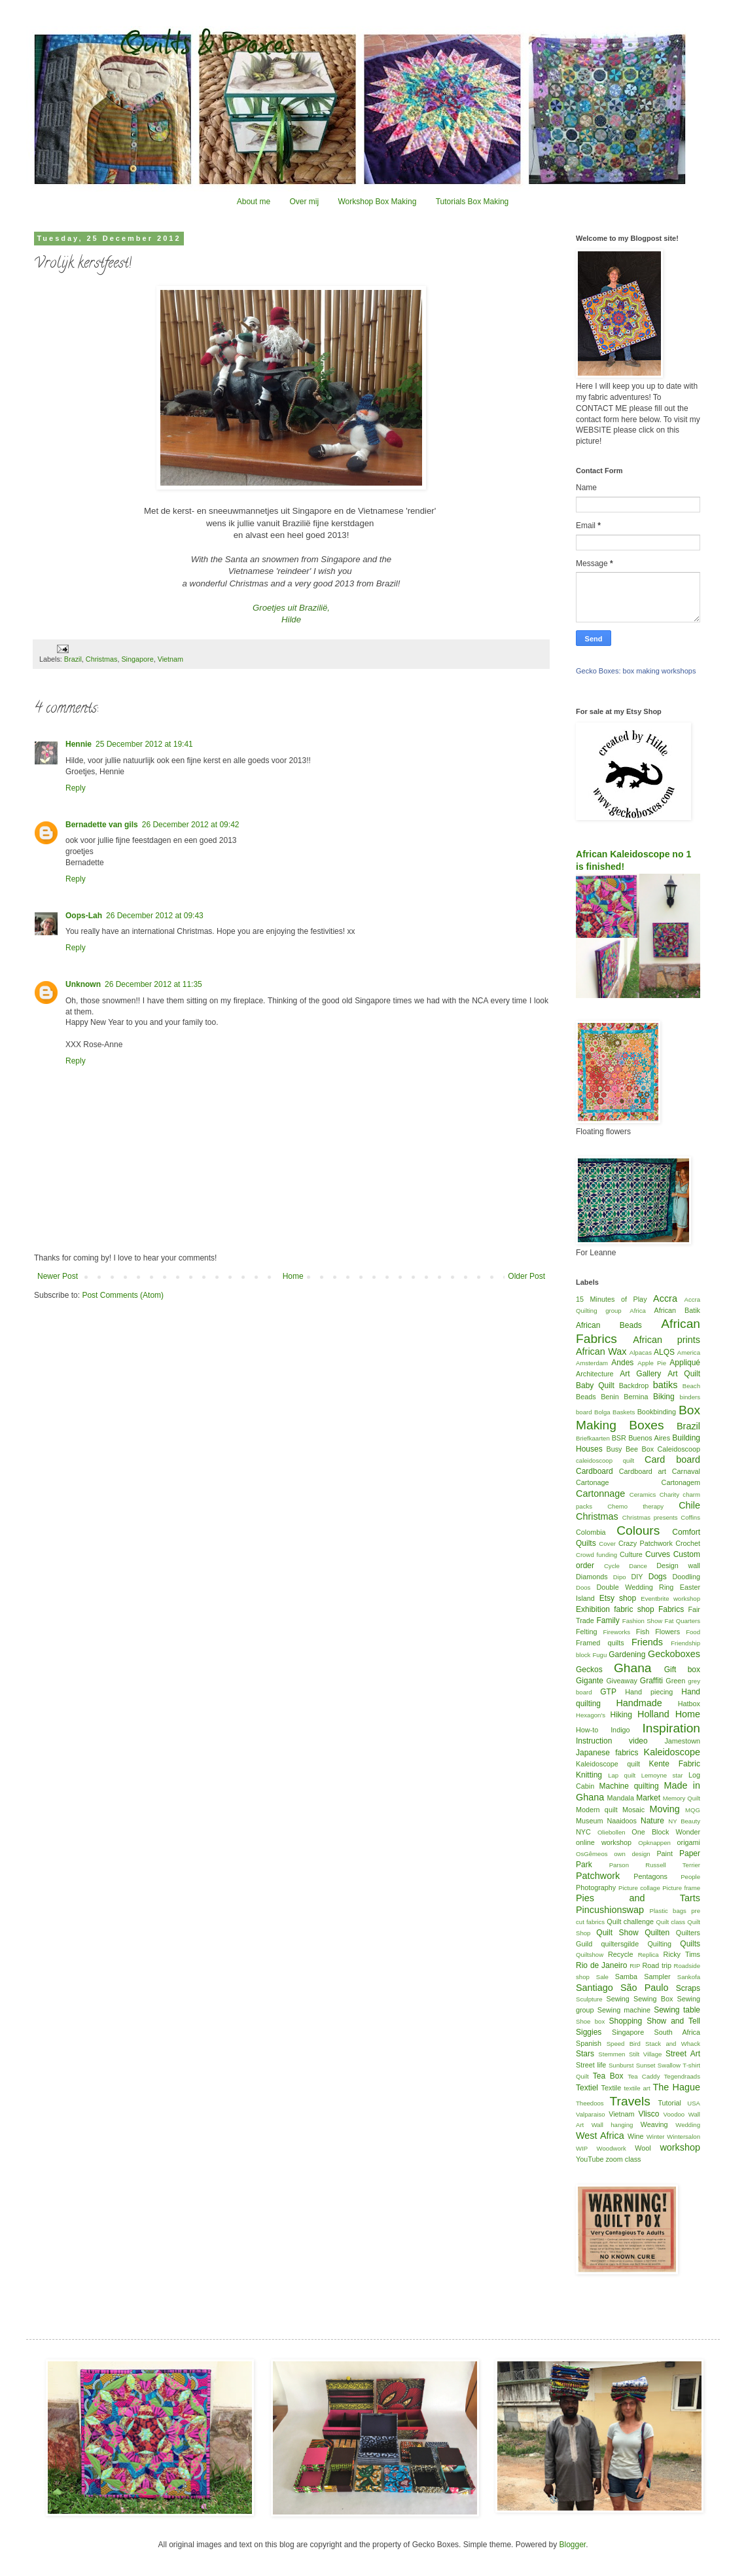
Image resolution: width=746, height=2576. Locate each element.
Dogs (657, 1576)
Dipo (619, 1577)
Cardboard (594, 1471)
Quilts (690, 1943)
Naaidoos (622, 1821)
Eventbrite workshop (670, 1598)
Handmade (639, 1703)
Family (607, 1620)
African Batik (677, 1310)
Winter (656, 2136)
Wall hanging (612, 2124)
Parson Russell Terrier (654, 1865)
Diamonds (592, 1577)
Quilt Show (617, 1932)
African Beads (609, 1325)
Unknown (83, 984)
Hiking (621, 1714)
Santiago (594, 1987)
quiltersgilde (620, 1944)
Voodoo (674, 2114)
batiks (665, 1385)
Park (584, 1864)
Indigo (620, 1730)
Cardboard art (642, 1471)
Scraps (688, 1988)
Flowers (667, 1632)
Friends (647, 1642)
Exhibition (593, 1609)
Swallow (669, 2065)
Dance (638, 1565)
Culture (631, 1554)
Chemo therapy (635, 1506)
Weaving (654, 2124)
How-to (587, 1730)
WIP (582, 2148)
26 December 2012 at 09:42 (191, 824)
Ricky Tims (682, 1954)
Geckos (589, 1669)
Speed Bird (624, 2043)
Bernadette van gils (101, 824)
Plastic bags (668, 1910)
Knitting (589, 1775)
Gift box (682, 1669)
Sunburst (621, 2065)
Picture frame (681, 1887)
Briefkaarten (593, 1438)
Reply (75, 788)
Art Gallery (640, 1373)
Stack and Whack (672, 2043)
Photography (596, 1887)
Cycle (612, 1565)
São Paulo (644, 1987)
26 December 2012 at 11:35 (153, 984)
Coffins (690, 1517)
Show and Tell (673, 2021)
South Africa (677, 2032)
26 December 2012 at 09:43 (155, 915)
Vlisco (648, 2114)
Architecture (595, 1374)
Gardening (627, 1654)
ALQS (664, 1352)
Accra (665, 1298)
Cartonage (592, 1482)
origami (688, 1842)
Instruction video (612, 1740)
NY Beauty (684, 1821)
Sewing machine (623, 2010)
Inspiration (671, 1728)
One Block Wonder (665, 1832)
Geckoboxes (674, 1654)
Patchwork (598, 1875)
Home (293, 1276)
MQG (692, 1810)
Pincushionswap (610, 1910)
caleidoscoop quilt (605, 1460)
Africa (638, 1310)
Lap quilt (621, 1775)
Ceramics (643, 1494)
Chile (689, 1505)
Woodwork (611, 2148)
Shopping (626, 2021)
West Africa (600, 2135)
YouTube (589, 2159)
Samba (626, 1976)
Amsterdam (592, 1363)
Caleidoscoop (679, 1449)
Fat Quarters (682, 1620)
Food (693, 1632)
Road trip (657, 1965)
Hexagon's (590, 1715)
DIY (637, 1577)
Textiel (587, 2087)
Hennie (78, 744)
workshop (680, 2147)
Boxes (646, 1425)
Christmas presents (650, 1517)
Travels (630, 2101)
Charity (669, 1494)
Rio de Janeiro (601, 1965)
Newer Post (57, 1276)
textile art (637, 2088)
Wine (636, 2136)
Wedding (687, 2124)
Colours (638, 1530)
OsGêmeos (592, 1853)
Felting (586, 1632)
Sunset (646, 2065)
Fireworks (616, 1632)
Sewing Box (653, 1999)
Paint (664, 1853)
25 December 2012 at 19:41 (144, 744)
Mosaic (633, 1810)
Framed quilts (600, 1643)
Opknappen (654, 1842)
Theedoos (590, 2103)
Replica (648, 1954)
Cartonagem (681, 1482)
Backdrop (634, 1385)
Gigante (589, 1680)
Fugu (599, 1654)
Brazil (73, 659)
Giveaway (621, 1681)
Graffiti (651, 1680)
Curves (657, 1554)
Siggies (588, 2032)
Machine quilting (629, 1786)
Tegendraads (682, 2076)
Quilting (659, 1944)
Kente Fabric (674, 1763)
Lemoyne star (662, 1775)
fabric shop (634, 1609)
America (688, 1352)
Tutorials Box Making (472, 201)
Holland (653, 1714)
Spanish (588, 2043)
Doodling (686, 1577)
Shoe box (590, 2021)
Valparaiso (590, 2114)
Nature (652, 1820)
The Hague (676, 2087)
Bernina (636, 1397)
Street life (591, 2065)
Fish (642, 1632)
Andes (622, 1362)
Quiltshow (589, 1954)
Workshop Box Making (377, 201)
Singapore (137, 659)
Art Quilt (683, 1373)
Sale (602, 1976)
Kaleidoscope (672, 1752)
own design (632, 1853)
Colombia (591, 1532)
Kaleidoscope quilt (608, 1764)
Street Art (683, 2053)
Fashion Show (642, 1620)
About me (253, 201)
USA (693, 2103)
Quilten (657, 1932)
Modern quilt (597, 1810)
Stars (585, 2053)
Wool (642, 2148)
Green (675, 1681)
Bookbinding (656, 1412)
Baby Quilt (595, 1385)
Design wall (678, 1565)
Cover (607, 1543)
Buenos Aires (649, 1438)
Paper (689, 1853)
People (690, 1876)
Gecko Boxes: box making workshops (636, 671)
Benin (610, 1397)
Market (648, 1797)
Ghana (633, 1668)
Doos (583, 1587)
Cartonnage (600, 1493)
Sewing (617, 1999)
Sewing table (677, 2009)
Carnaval (686, 1471)
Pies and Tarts (638, 1898)
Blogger (572, 2544)
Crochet (687, 1543)
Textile (611, 2088)
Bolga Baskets (614, 1412)
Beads (586, 1397)
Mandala (620, 1798)
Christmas (102, 659)
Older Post (526, 1276)
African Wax (601, 1351)
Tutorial (669, 2103)
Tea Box (608, 2076)
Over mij (304, 201)
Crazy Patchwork (645, 1543)
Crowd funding (596, 1554)
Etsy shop (618, 1598)
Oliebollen (611, 1832)
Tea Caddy (644, 2076)
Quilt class (671, 1921)
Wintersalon (683, 2136)
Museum (589, 1821)
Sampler (657, 1976)
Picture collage (639, 1887)
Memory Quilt (681, 1798)
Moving (664, 1809)
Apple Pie (651, 1363)
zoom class (623, 2159)
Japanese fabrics (607, 1752)
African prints (666, 1339)
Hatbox (689, 1704)
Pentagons (650, 1876)
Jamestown (682, 1741)
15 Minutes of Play (611, 1299)
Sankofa (688, 1976)
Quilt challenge (630, 1921)
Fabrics (671, 1609)
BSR (619, 1438)
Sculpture (589, 1999)
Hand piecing (649, 1692)
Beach (691, 1385)
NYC (583, 1832)
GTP (608, 1691)
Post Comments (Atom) (123, 1295)
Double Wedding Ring (635, 1587)
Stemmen (611, 2054)
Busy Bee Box (630, 1449)
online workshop (603, 1842)
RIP (635, 1965)
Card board (672, 1459)
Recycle (620, 1954)
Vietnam (170, 659)
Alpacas (641, 1352)
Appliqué (684, 1362)
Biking (664, 1396)
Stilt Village (645, 2054)
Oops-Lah (83, 915)
